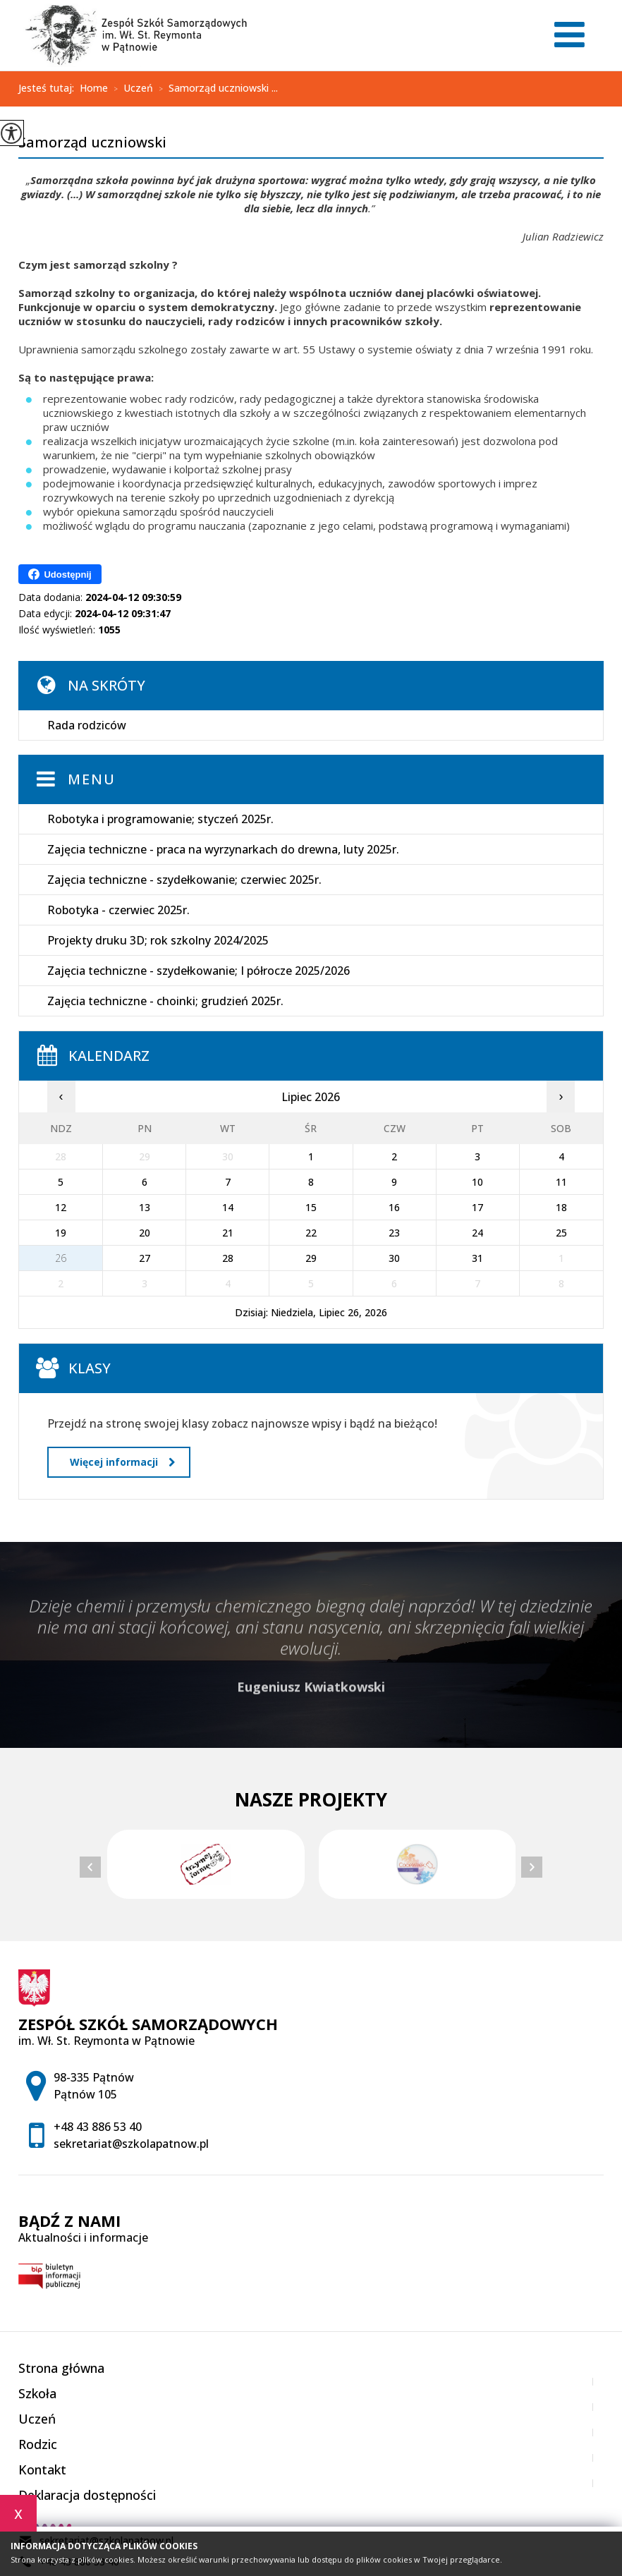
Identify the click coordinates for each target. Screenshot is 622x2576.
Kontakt (42, 2469)
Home (94, 88)
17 (477, 1207)
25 (561, 1232)
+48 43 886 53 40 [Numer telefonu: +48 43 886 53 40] (98, 2126)
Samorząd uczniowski (92, 143)
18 (561, 1207)
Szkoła (37, 2393)
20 (144, 1232)
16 (394, 1207)
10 (477, 1182)
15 (311, 1207)
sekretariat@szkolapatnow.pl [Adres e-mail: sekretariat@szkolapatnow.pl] (131, 2143)
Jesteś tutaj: (49, 88)
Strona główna (61, 2368)
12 (60, 1207)
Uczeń (130, 89)
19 (60, 1232)
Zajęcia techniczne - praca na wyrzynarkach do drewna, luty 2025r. (223, 849)
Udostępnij (59, 574)
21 (227, 1232)
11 (561, 1182)
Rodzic (37, 2444)
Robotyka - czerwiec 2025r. (118, 910)
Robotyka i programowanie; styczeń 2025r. (160, 819)
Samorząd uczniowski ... (215, 89)
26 (60, 1258)
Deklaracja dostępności (87, 2495)
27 (144, 1258)
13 (144, 1207)
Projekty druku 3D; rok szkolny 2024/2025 (158, 940)
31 (477, 1258)
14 (227, 1207)
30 (394, 1258)
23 (394, 1232)
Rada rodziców (86, 725)
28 (227, 1258)
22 (311, 1232)
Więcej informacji (122, 1462)
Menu (92, 779)
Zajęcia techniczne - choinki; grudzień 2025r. (165, 1001)
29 (311, 1258)
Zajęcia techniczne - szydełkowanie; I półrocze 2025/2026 (198, 970)
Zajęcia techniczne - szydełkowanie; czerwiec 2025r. (184, 879)
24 (477, 1232)
